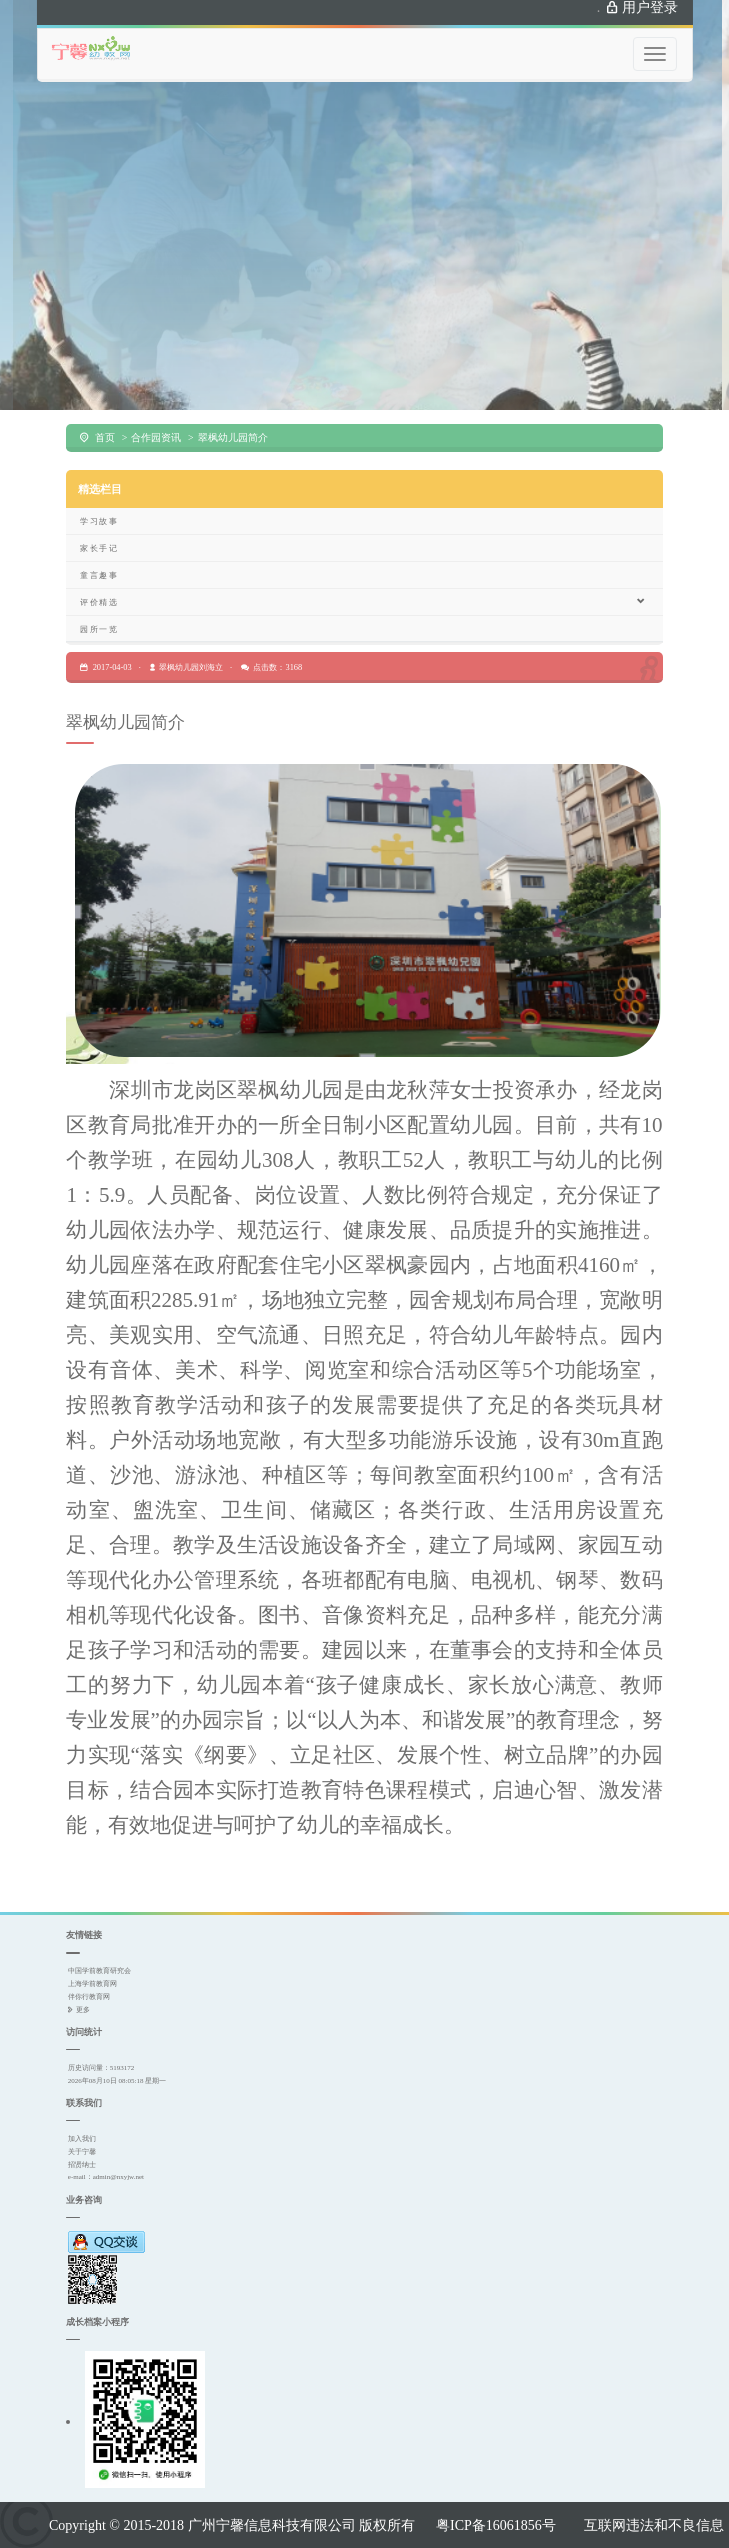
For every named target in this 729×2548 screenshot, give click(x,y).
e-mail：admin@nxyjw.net (106, 2176)
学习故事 (99, 521)
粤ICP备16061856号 (496, 2525)
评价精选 (363, 601)
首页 (105, 437)
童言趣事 (99, 575)
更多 (83, 2009)
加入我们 (82, 2138)
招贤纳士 (82, 2164)
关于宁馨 (82, 2151)
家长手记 (99, 548)
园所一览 (99, 629)
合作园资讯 (156, 437)
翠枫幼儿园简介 (233, 437)
